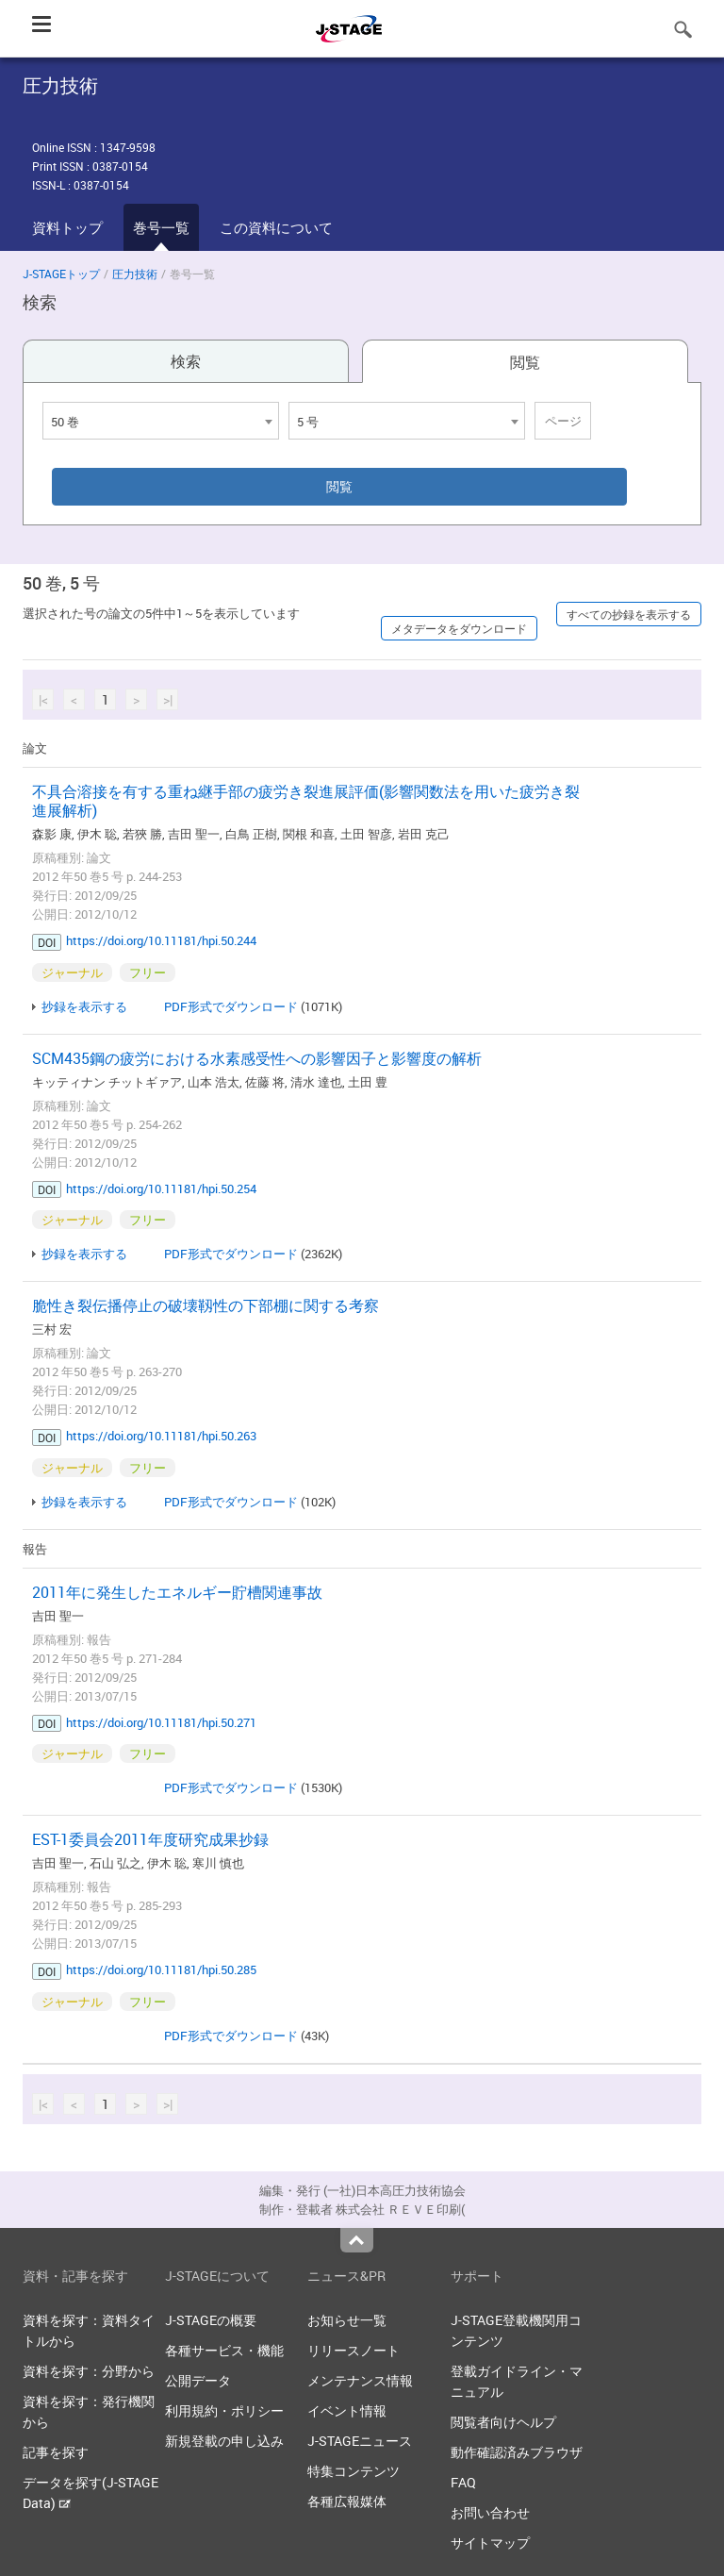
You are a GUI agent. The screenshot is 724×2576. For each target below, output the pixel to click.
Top (356, 2240)
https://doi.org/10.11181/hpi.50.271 (161, 1722)
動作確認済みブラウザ (517, 2452)
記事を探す (56, 2452)
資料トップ (67, 227)
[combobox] (160, 421)
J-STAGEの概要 (210, 2320)
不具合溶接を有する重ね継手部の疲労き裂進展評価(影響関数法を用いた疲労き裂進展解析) (306, 801)
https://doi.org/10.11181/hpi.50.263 (161, 1435)
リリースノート (353, 2350)
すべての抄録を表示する (629, 614)
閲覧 (525, 362)
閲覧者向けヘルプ (503, 2422)
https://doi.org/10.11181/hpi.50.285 (161, 1969)
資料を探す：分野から (89, 2371)
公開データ (198, 2380)
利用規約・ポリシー (224, 2410)
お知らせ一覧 (347, 2320)
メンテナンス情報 (360, 2380)
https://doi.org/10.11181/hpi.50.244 (161, 940)
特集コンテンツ (353, 2471)
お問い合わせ (490, 2512)
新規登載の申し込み (224, 2441)
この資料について (276, 227)
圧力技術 (134, 273)
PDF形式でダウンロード (231, 1006)
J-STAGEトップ (61, 273)
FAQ (463, 2482)
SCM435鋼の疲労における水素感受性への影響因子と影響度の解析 (257, 1058)
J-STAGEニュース (359, 2441)
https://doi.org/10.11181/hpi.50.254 (161, 1188)
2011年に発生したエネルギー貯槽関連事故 (177, 1592)
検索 (186, 361)
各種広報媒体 (347, 2501)
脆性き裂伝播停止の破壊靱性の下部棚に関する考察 (205, 1305)
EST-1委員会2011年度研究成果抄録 (150, 1839)
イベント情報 (347, 2410)
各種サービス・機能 (224, 2350)
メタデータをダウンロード (459, 628)
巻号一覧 (161, 227)
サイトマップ (490, 2542)
